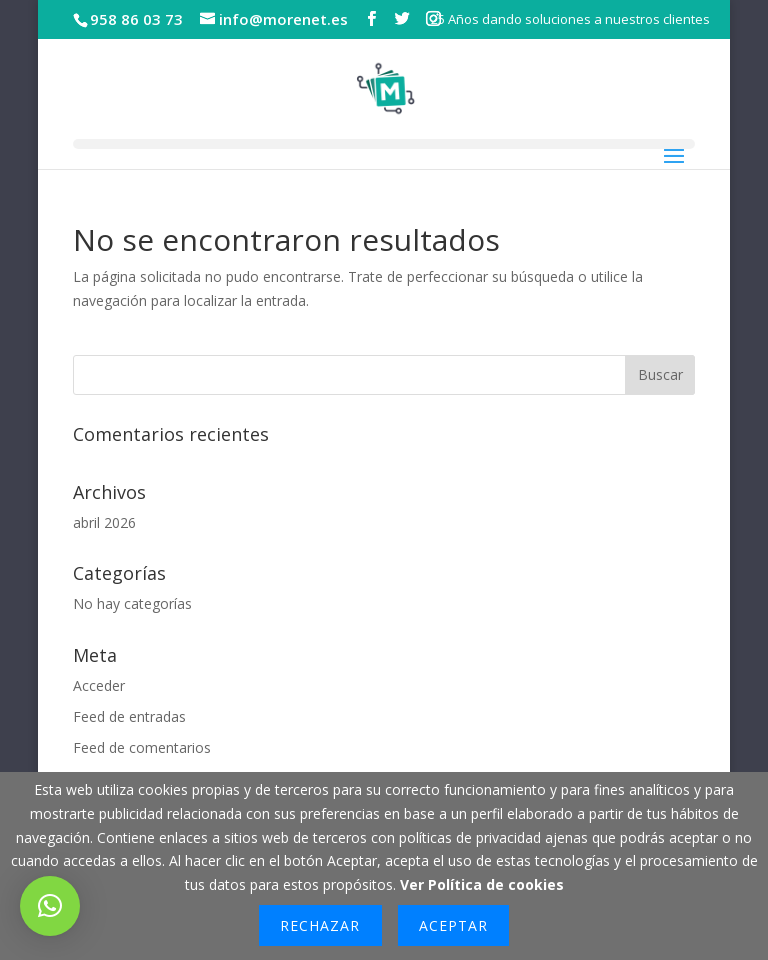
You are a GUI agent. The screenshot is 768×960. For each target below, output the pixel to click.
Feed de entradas (129, 716)
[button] (50, 906)
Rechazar (320, 925)
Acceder (99, 685)
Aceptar (453, 925)
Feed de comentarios (142, 747)
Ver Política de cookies (482, 884)
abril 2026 (104, 522)
